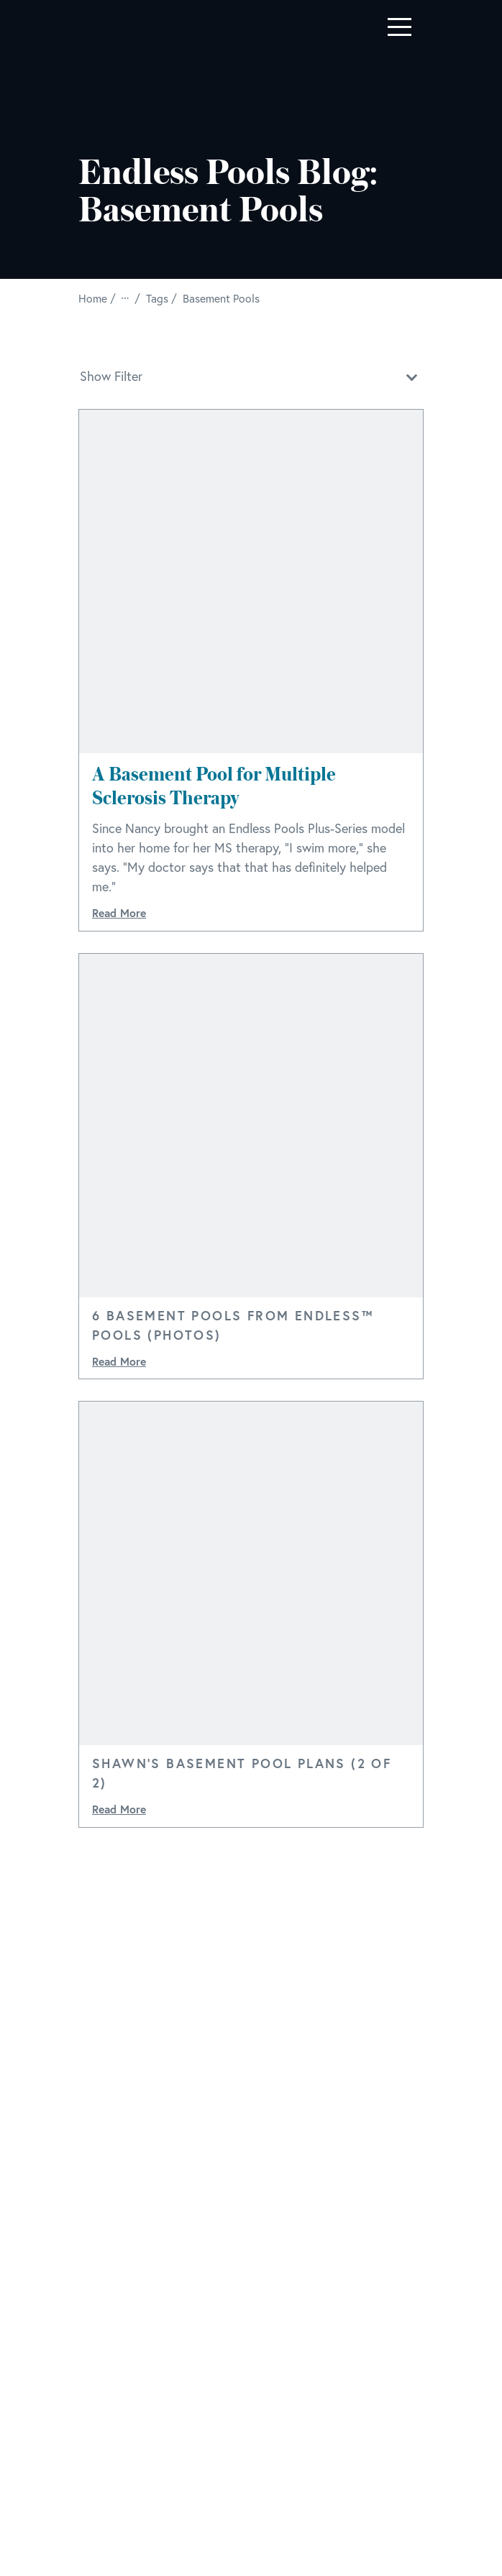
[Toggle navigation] (399, 27)
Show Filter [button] (251, 375)
